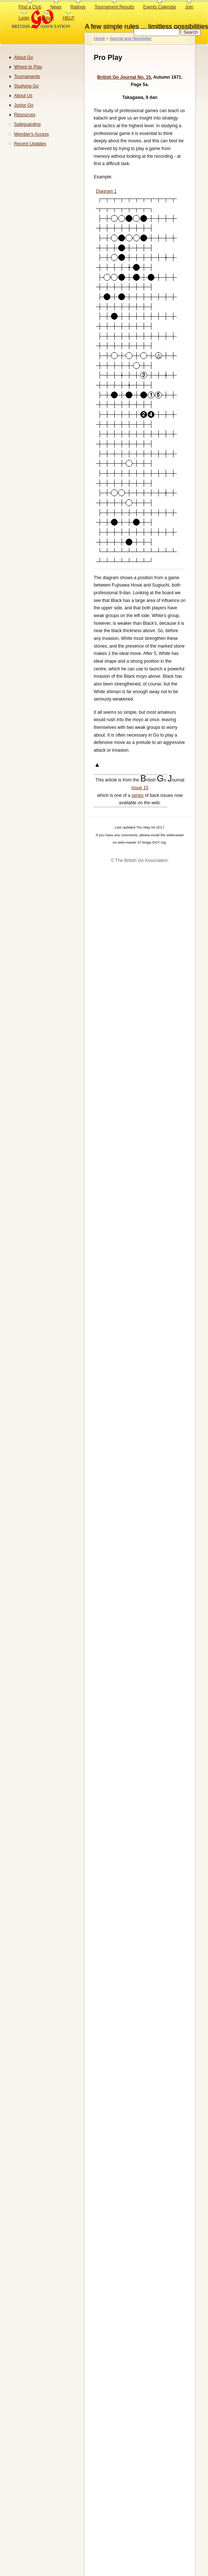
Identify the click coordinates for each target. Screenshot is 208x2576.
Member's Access (31, 134)
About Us (23, 95)
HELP (69, 18)
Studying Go (26, 86)
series (137, 795)
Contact (46, 18)
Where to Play (28, 67)
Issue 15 (140, 787)
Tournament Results (114, 7)
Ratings (78, 7)
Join (189, 7)
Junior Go (23, 105)
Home (99, 38)
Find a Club (29, 7)
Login (23, 18)
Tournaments (27, 76)
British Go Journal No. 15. (124, 77)
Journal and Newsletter (130, 38)
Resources (24, 114)
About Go (23, 57)
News (55, 7)
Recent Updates (30, 143)
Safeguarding (27, 124)
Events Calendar (159, 7)
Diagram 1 (106, 191)
